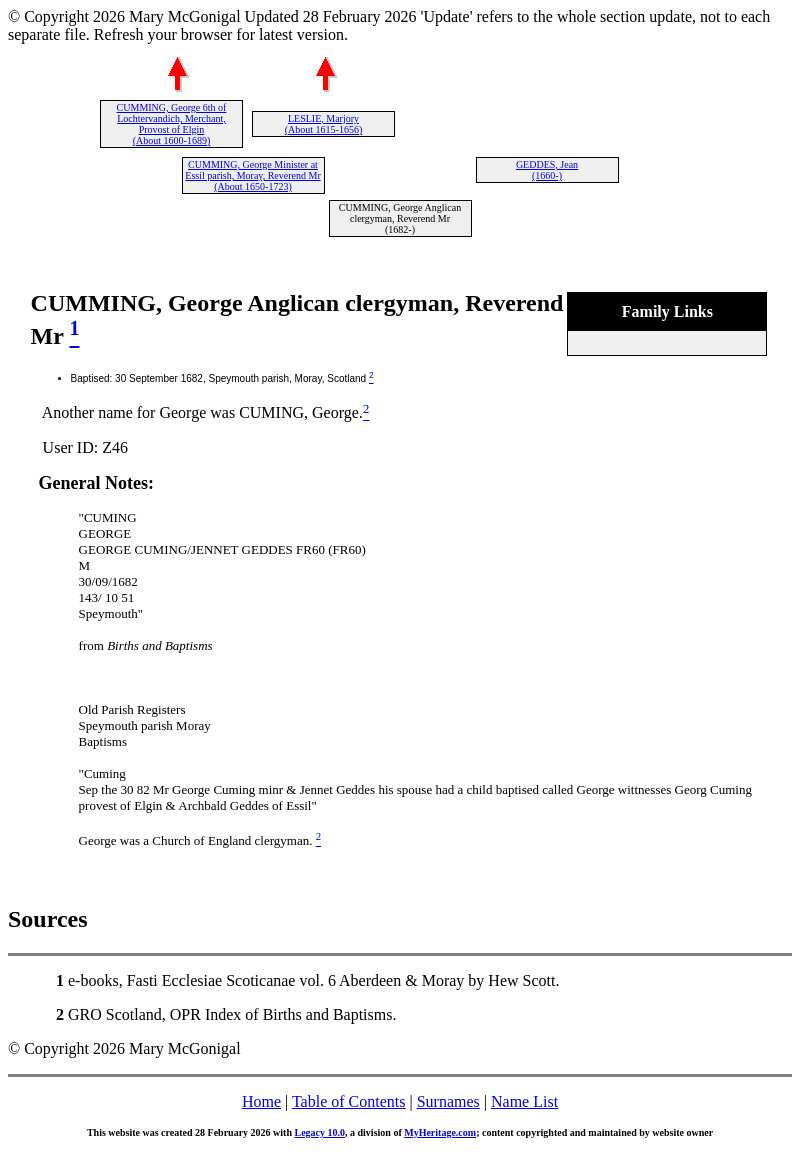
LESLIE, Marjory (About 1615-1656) (324, 124)
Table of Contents (349, 1101)
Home (261, 1101)
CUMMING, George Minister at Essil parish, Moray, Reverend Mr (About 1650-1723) (252, 175)
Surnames (448, 1101)
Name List (524, 1101)
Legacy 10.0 (319, 1132)
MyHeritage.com (440, 1132)
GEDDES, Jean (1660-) (547, 170)
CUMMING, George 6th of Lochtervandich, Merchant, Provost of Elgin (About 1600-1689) (172, 124)
